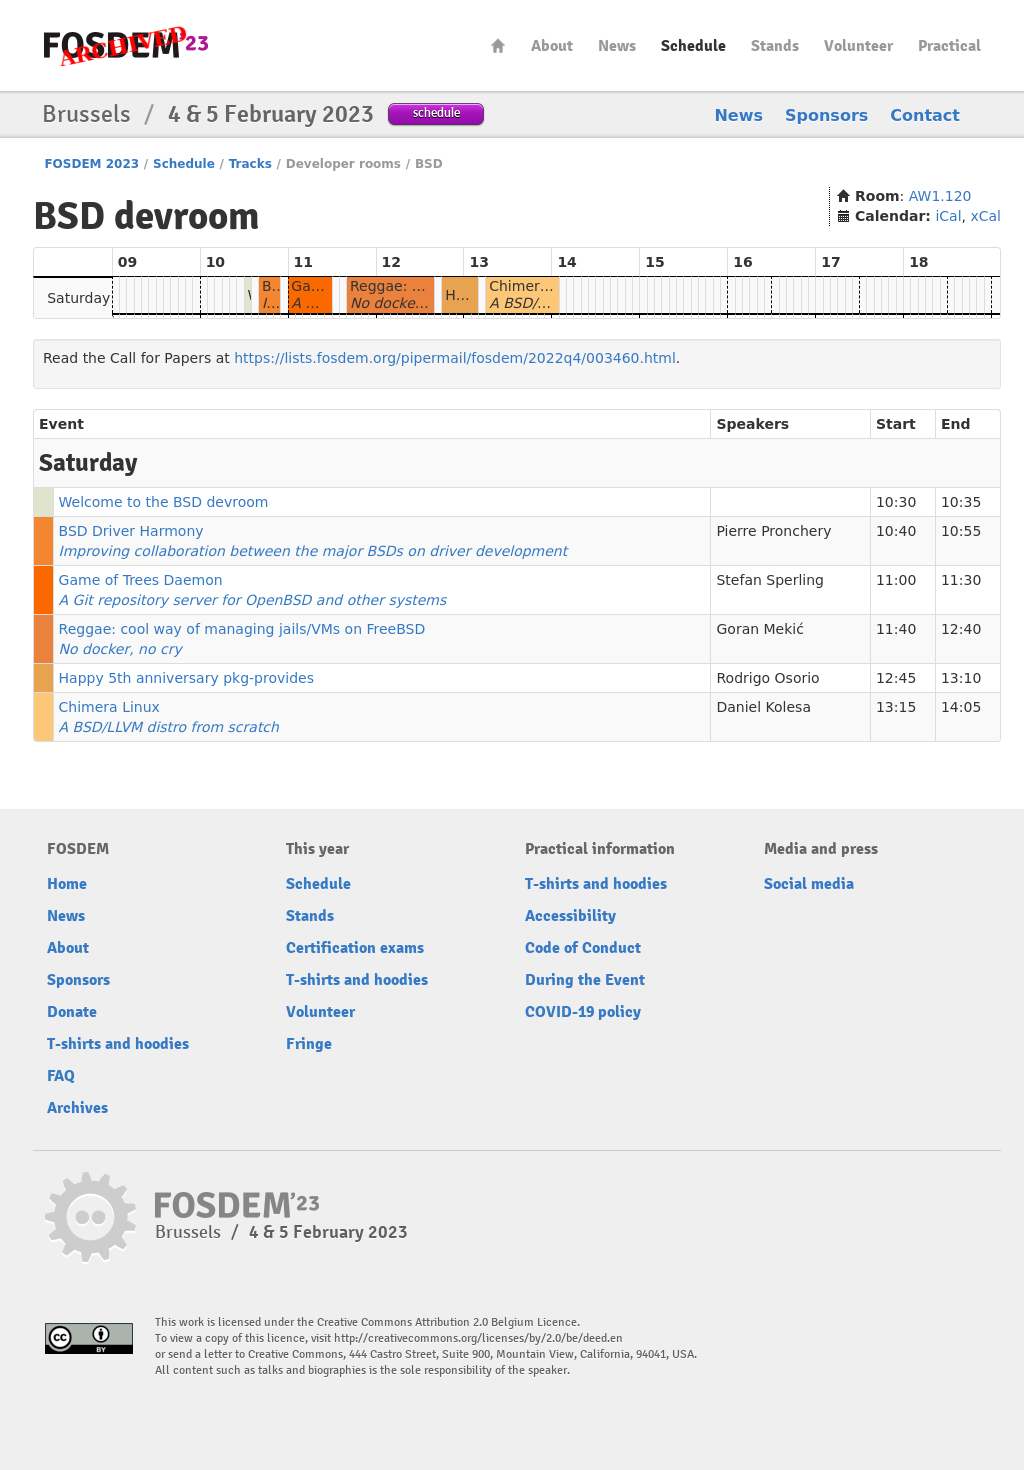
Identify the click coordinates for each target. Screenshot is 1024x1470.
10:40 (896, 531)
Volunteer (858, 46)
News (617, 46)
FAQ (61, 1076)
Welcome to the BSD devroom (164, 502)
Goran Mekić (759, 629)
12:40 (961, 629)
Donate (72, 1012)
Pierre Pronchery (773, 531)
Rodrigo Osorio (767, 678)
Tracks (250, 164)
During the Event (585, 980)
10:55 (961, 531)
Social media (809, 884)
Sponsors (826, 115)
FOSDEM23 (126, 45)
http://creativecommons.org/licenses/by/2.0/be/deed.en (478, 1338)
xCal (985, 216)
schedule (436, 112)
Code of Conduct (583, 948)
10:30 (896, 502)
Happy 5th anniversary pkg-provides (186, 678)
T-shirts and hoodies (118, 1044)
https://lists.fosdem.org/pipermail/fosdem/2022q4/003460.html (455, 358)
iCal (948, 216)
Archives (77, 1108)
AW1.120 (940, 196)
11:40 (896, 629)
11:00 (896, 580)
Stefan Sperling (770, 580)
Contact (925, 115)
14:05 (961, 707)
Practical (949, 46)
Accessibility (570, 916)
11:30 (961, 580)
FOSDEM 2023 (91, 164)
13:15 (896, 707)
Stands (775, 46)
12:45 (896, 678)
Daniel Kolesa (763, 707)
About (552, 46)
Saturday (78, 298)
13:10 (961, 678)
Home (498, 45)
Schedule (693, 46)
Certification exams (355, 948)
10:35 (961, 502)
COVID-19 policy (583, 1012)
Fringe (309, 1044)
